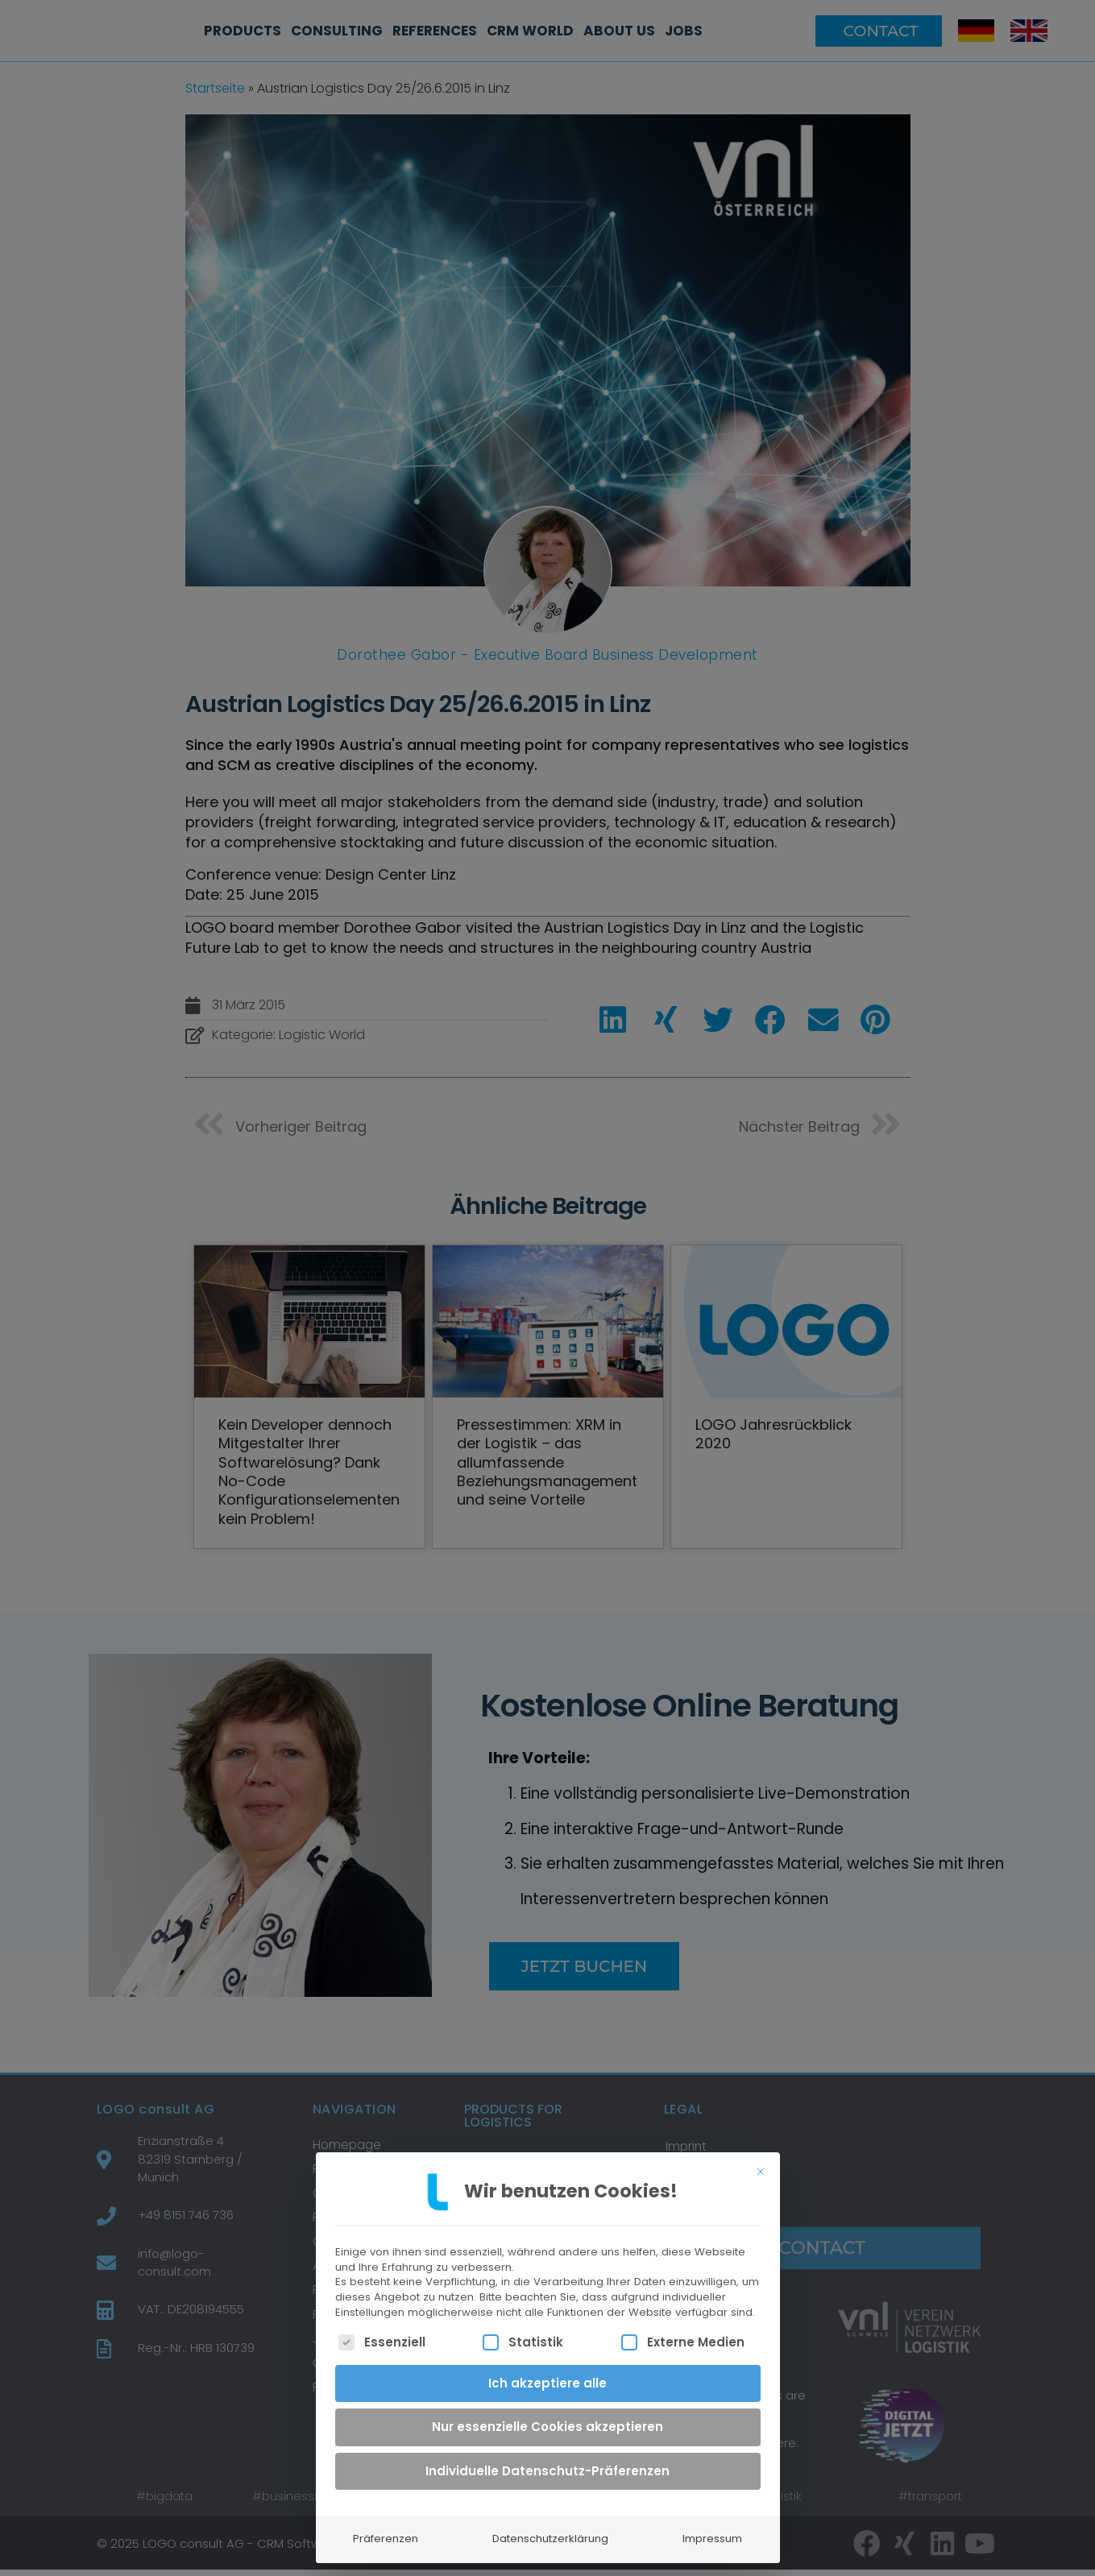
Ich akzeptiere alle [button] (547, 2378)
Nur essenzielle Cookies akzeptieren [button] (547, 2422)
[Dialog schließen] (761, 2167)
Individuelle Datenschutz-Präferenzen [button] (547, 2466)
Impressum (712, 2534)
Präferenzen (385, 2534)
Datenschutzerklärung (550, 2534)
